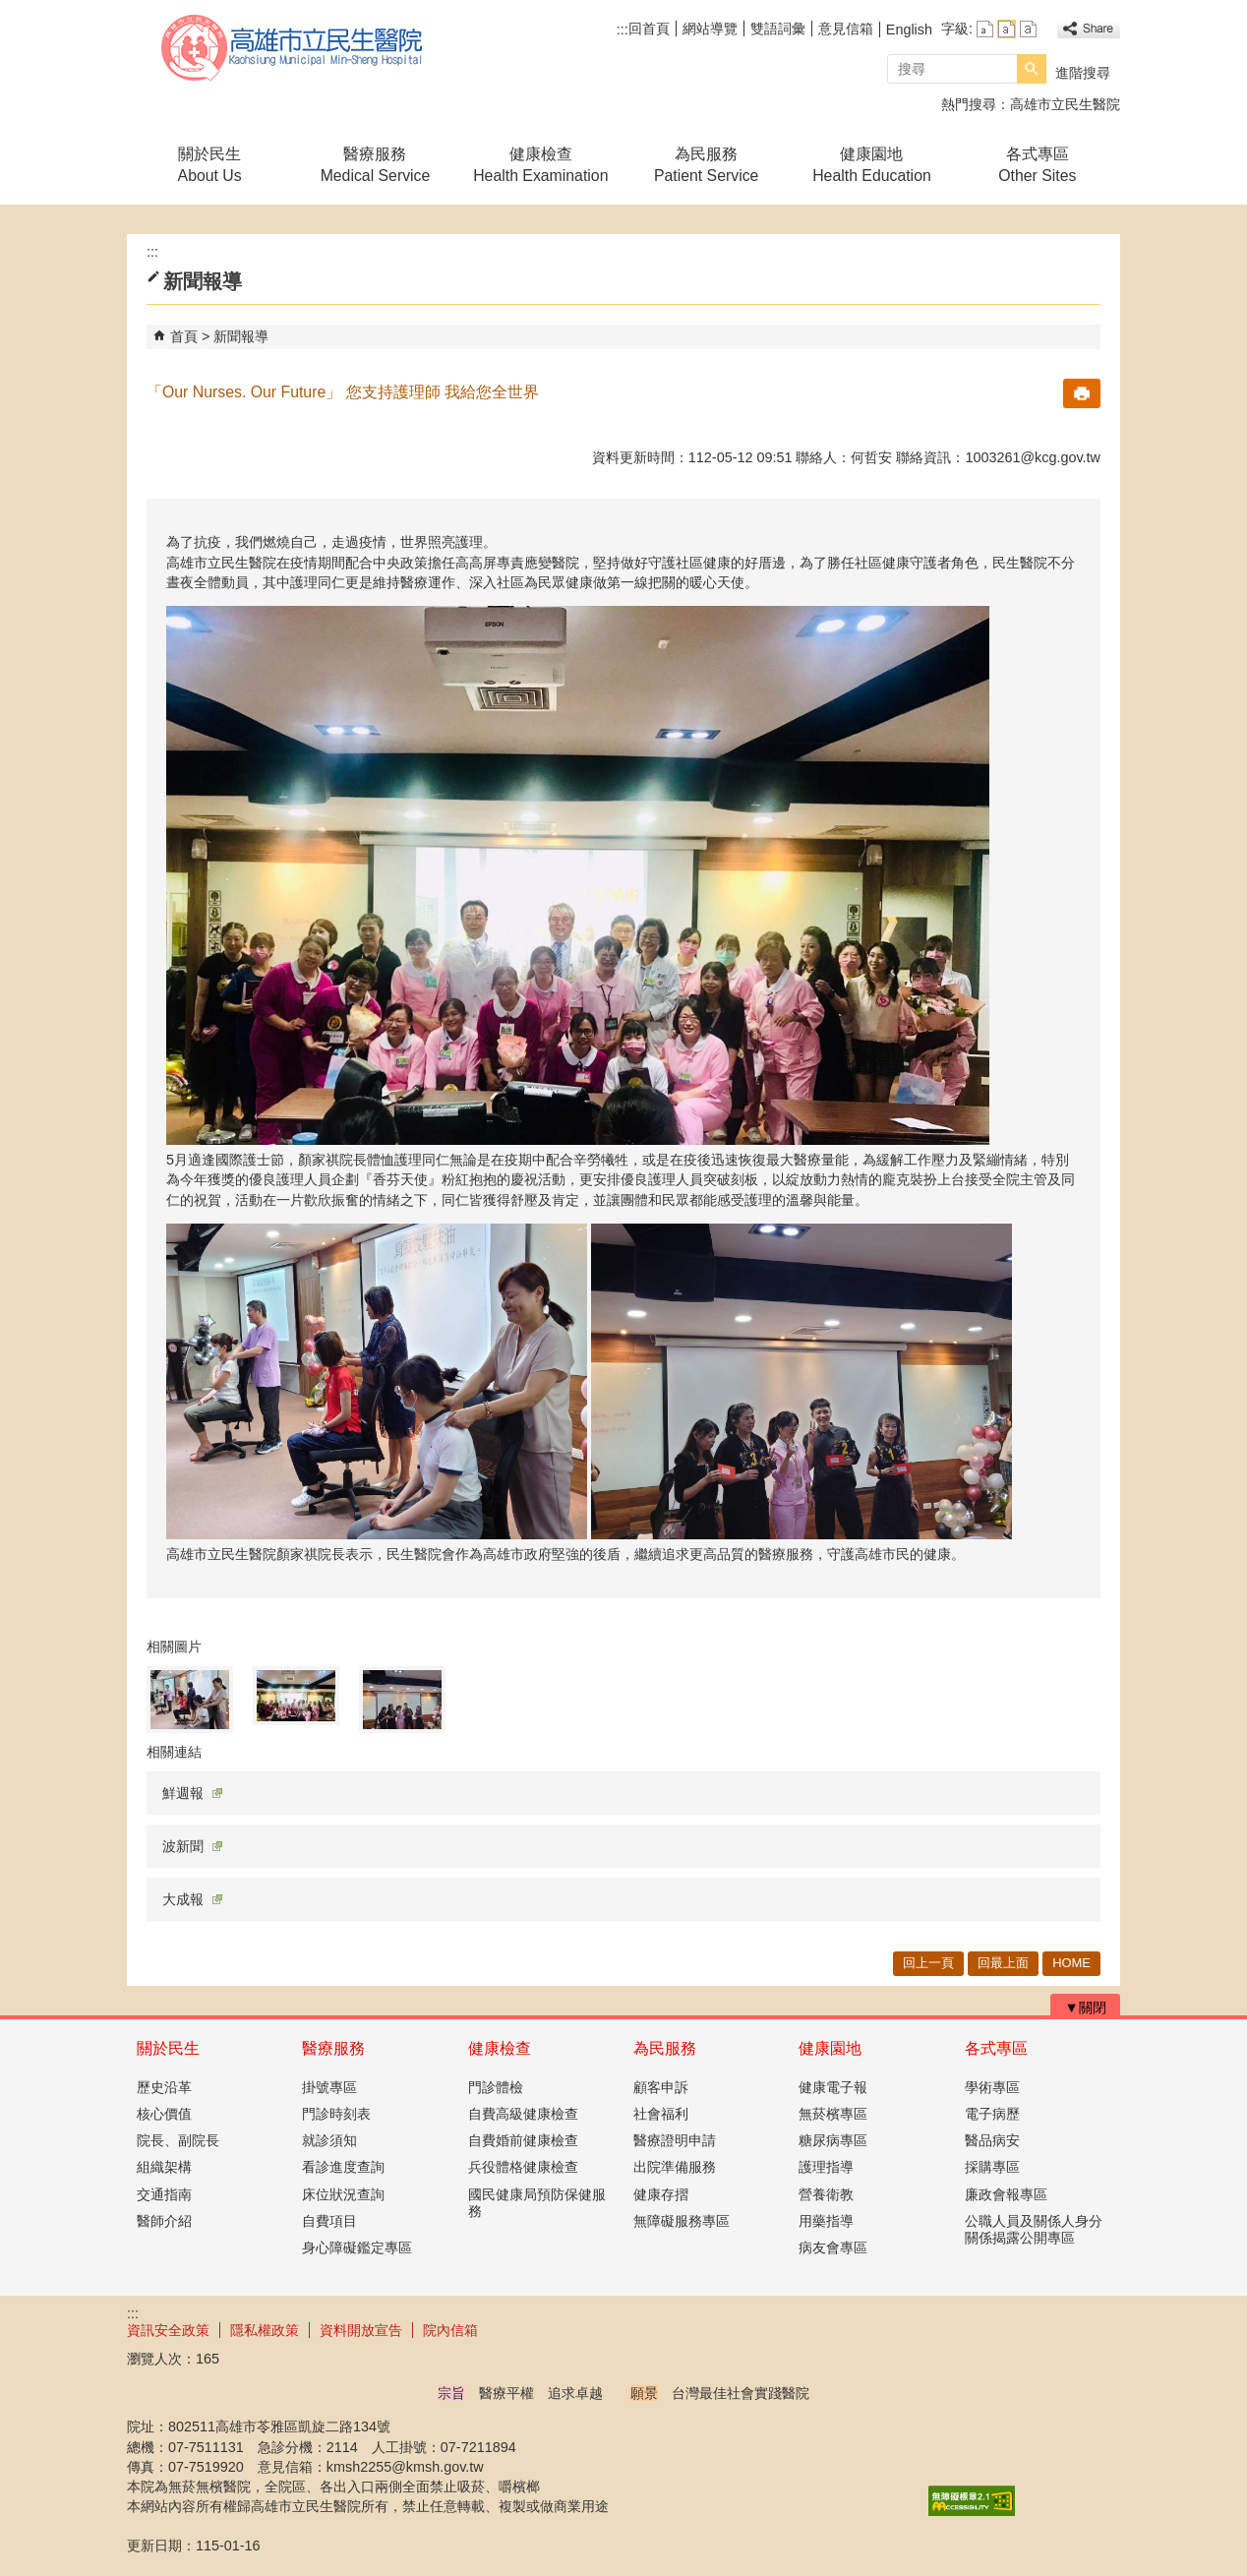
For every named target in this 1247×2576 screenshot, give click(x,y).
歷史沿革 (164, 2087)
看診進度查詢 (343, 2167)
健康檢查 (499, 2048)
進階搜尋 (1082, 73)
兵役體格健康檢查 (523, 2167)
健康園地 (830, 2048)
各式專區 (996, 2048)
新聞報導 (240, 336)
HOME (1071, 1962)
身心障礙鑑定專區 (357, 2247)
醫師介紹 (164, 2221)
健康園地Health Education (871, 165)
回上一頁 (928, 1962)
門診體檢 (495, 2087)
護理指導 (826, 2167)
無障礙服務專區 (681, 2221)
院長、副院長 (178, 2140)
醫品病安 (992, 2140)
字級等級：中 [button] (1006, 29)
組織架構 (164, 2167)
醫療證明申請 (674, 2140)
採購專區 (992, 2167)
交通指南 (164, 2194)
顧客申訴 (660, 2087)
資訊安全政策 (168, 2330)
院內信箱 (450, 2330)
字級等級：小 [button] (985, 29)
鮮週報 (192, 1793)
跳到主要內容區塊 (10, 10)
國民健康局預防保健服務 (537, 2203)
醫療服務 (333, 2048)
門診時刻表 (336, 2114)
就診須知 (329, 2140)
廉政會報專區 (1006, 2194)
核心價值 (164, 2114)
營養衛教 (826, 2194)
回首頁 (649, 28)
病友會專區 (833, 2247)
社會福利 (660, 2114)
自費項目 (329, 2221)
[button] (1031, 69)
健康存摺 (660, 2194)
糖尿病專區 (833, 2140)
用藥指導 (826, 2221)
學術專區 (992, 2087)
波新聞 (192, 1846)
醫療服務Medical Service (376, 165)
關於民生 (168, 2048)
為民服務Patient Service (706, 165)
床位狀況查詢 (343, 2194)
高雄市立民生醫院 (293, 48)
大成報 (192, 1899)
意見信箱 (845, 28)
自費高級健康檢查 (523, 2114)
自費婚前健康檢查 (523, 2140)
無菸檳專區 (833, 2114)
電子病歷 (992, 2114)
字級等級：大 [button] (1028, 29)
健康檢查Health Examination (540, 165)
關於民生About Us (210, 165)
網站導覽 (710, 28)
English (909, 29)
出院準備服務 (674, 2167)
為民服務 (664, 2048)
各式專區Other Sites (1037, 165)
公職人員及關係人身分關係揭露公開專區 (1033, 2229)
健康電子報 (833, 2087)
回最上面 (1003, 1962)
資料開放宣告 (361, 2330)
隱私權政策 (264, 2330)
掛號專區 (329, 2087)
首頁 (184, 336)
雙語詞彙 (777, 28)
